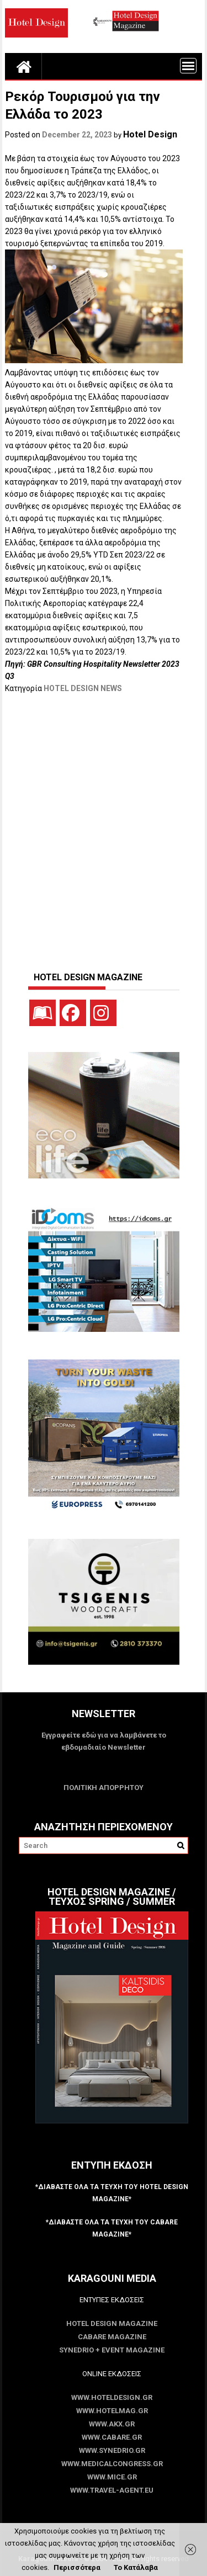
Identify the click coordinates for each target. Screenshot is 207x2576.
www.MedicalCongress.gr (112, 2464)
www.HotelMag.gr (112, 2411)
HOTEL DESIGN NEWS (83, 688)
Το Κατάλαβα (136, 2567)
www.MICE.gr (112, 2477)
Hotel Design (150, 134)
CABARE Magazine (112, 2337)
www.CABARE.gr (112, 2437)
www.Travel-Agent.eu (111, 2490)
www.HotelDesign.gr (111, 2397)
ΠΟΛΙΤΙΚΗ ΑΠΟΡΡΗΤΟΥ (103, 1787)
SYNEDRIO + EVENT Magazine (111, 2350)
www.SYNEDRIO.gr (112, 2450)
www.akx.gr (112, 2424)
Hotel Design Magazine (111, 2323)
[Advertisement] (103, 826)
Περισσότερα (77, 2567)
